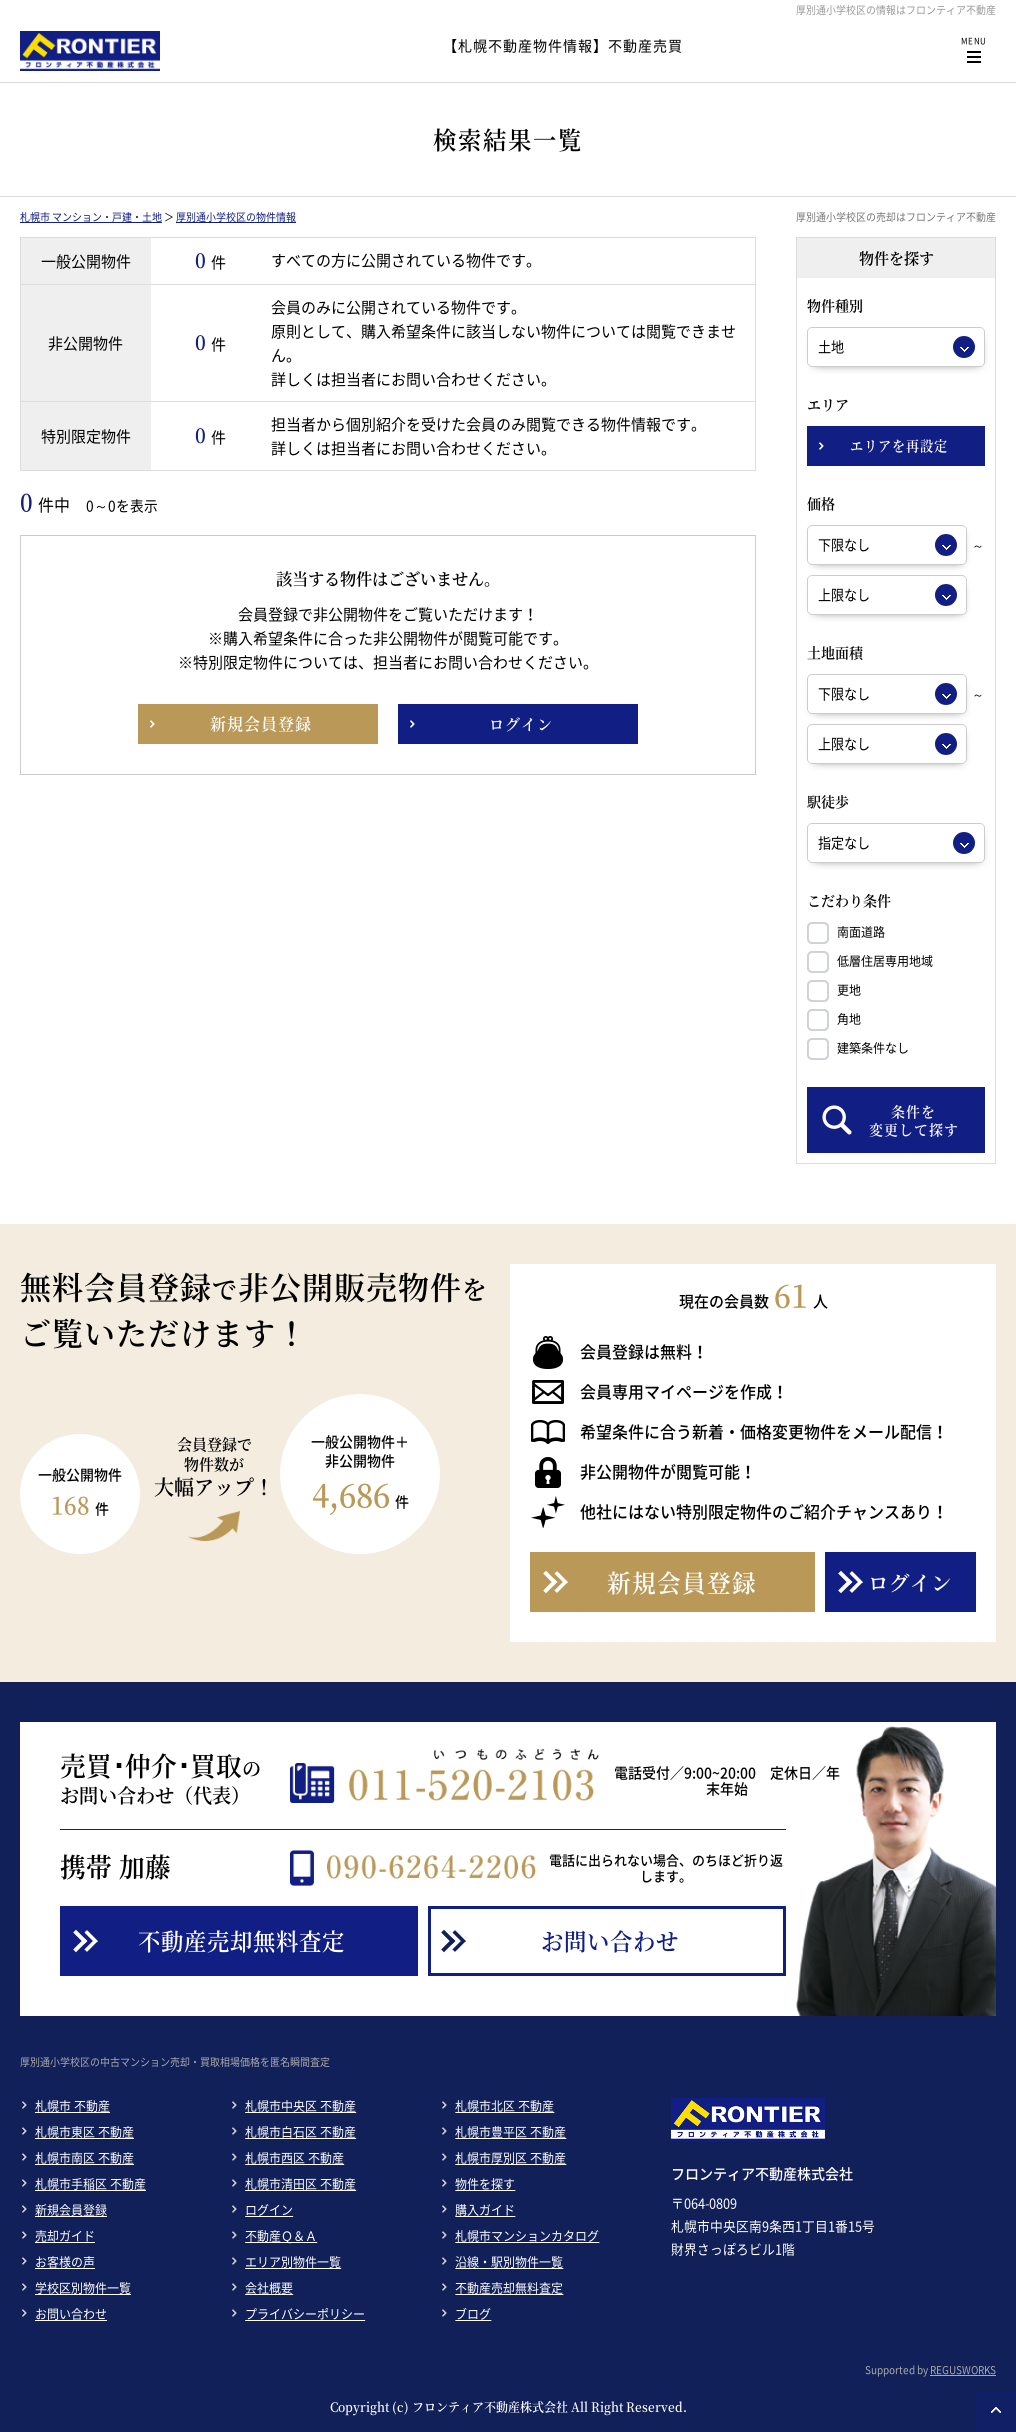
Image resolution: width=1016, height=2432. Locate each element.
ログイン (269, 2210)
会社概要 (269, 2288)
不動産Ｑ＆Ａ (281, 2236)
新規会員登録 (71, 2210)
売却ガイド (65, 2236)
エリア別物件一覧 (293, 2262)
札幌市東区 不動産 (84, 2132)
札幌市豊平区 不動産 (510, 2132)
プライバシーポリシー (305, 2314)
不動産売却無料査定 (509, 2288)
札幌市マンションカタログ (527, 2236)
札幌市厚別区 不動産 (510, 2158)
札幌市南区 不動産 (84, 2158)
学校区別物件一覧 (83, 2288)
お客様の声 (65, 2262)
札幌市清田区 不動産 (300, 2184)
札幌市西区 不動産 (294, 2158)
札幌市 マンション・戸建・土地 (91, 216)
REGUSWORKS (963, 2369)
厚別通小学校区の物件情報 (236, 216)
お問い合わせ (71, 2314)
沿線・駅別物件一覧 (509, 2262)
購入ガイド (485, 2210)
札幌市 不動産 (72, 2106)
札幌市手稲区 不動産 (90, 2184)
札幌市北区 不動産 (504, 2106)
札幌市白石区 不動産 (300, 2132)
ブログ (473, 2314)
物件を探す (485, 2184)
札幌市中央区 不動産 (300, 2106)
